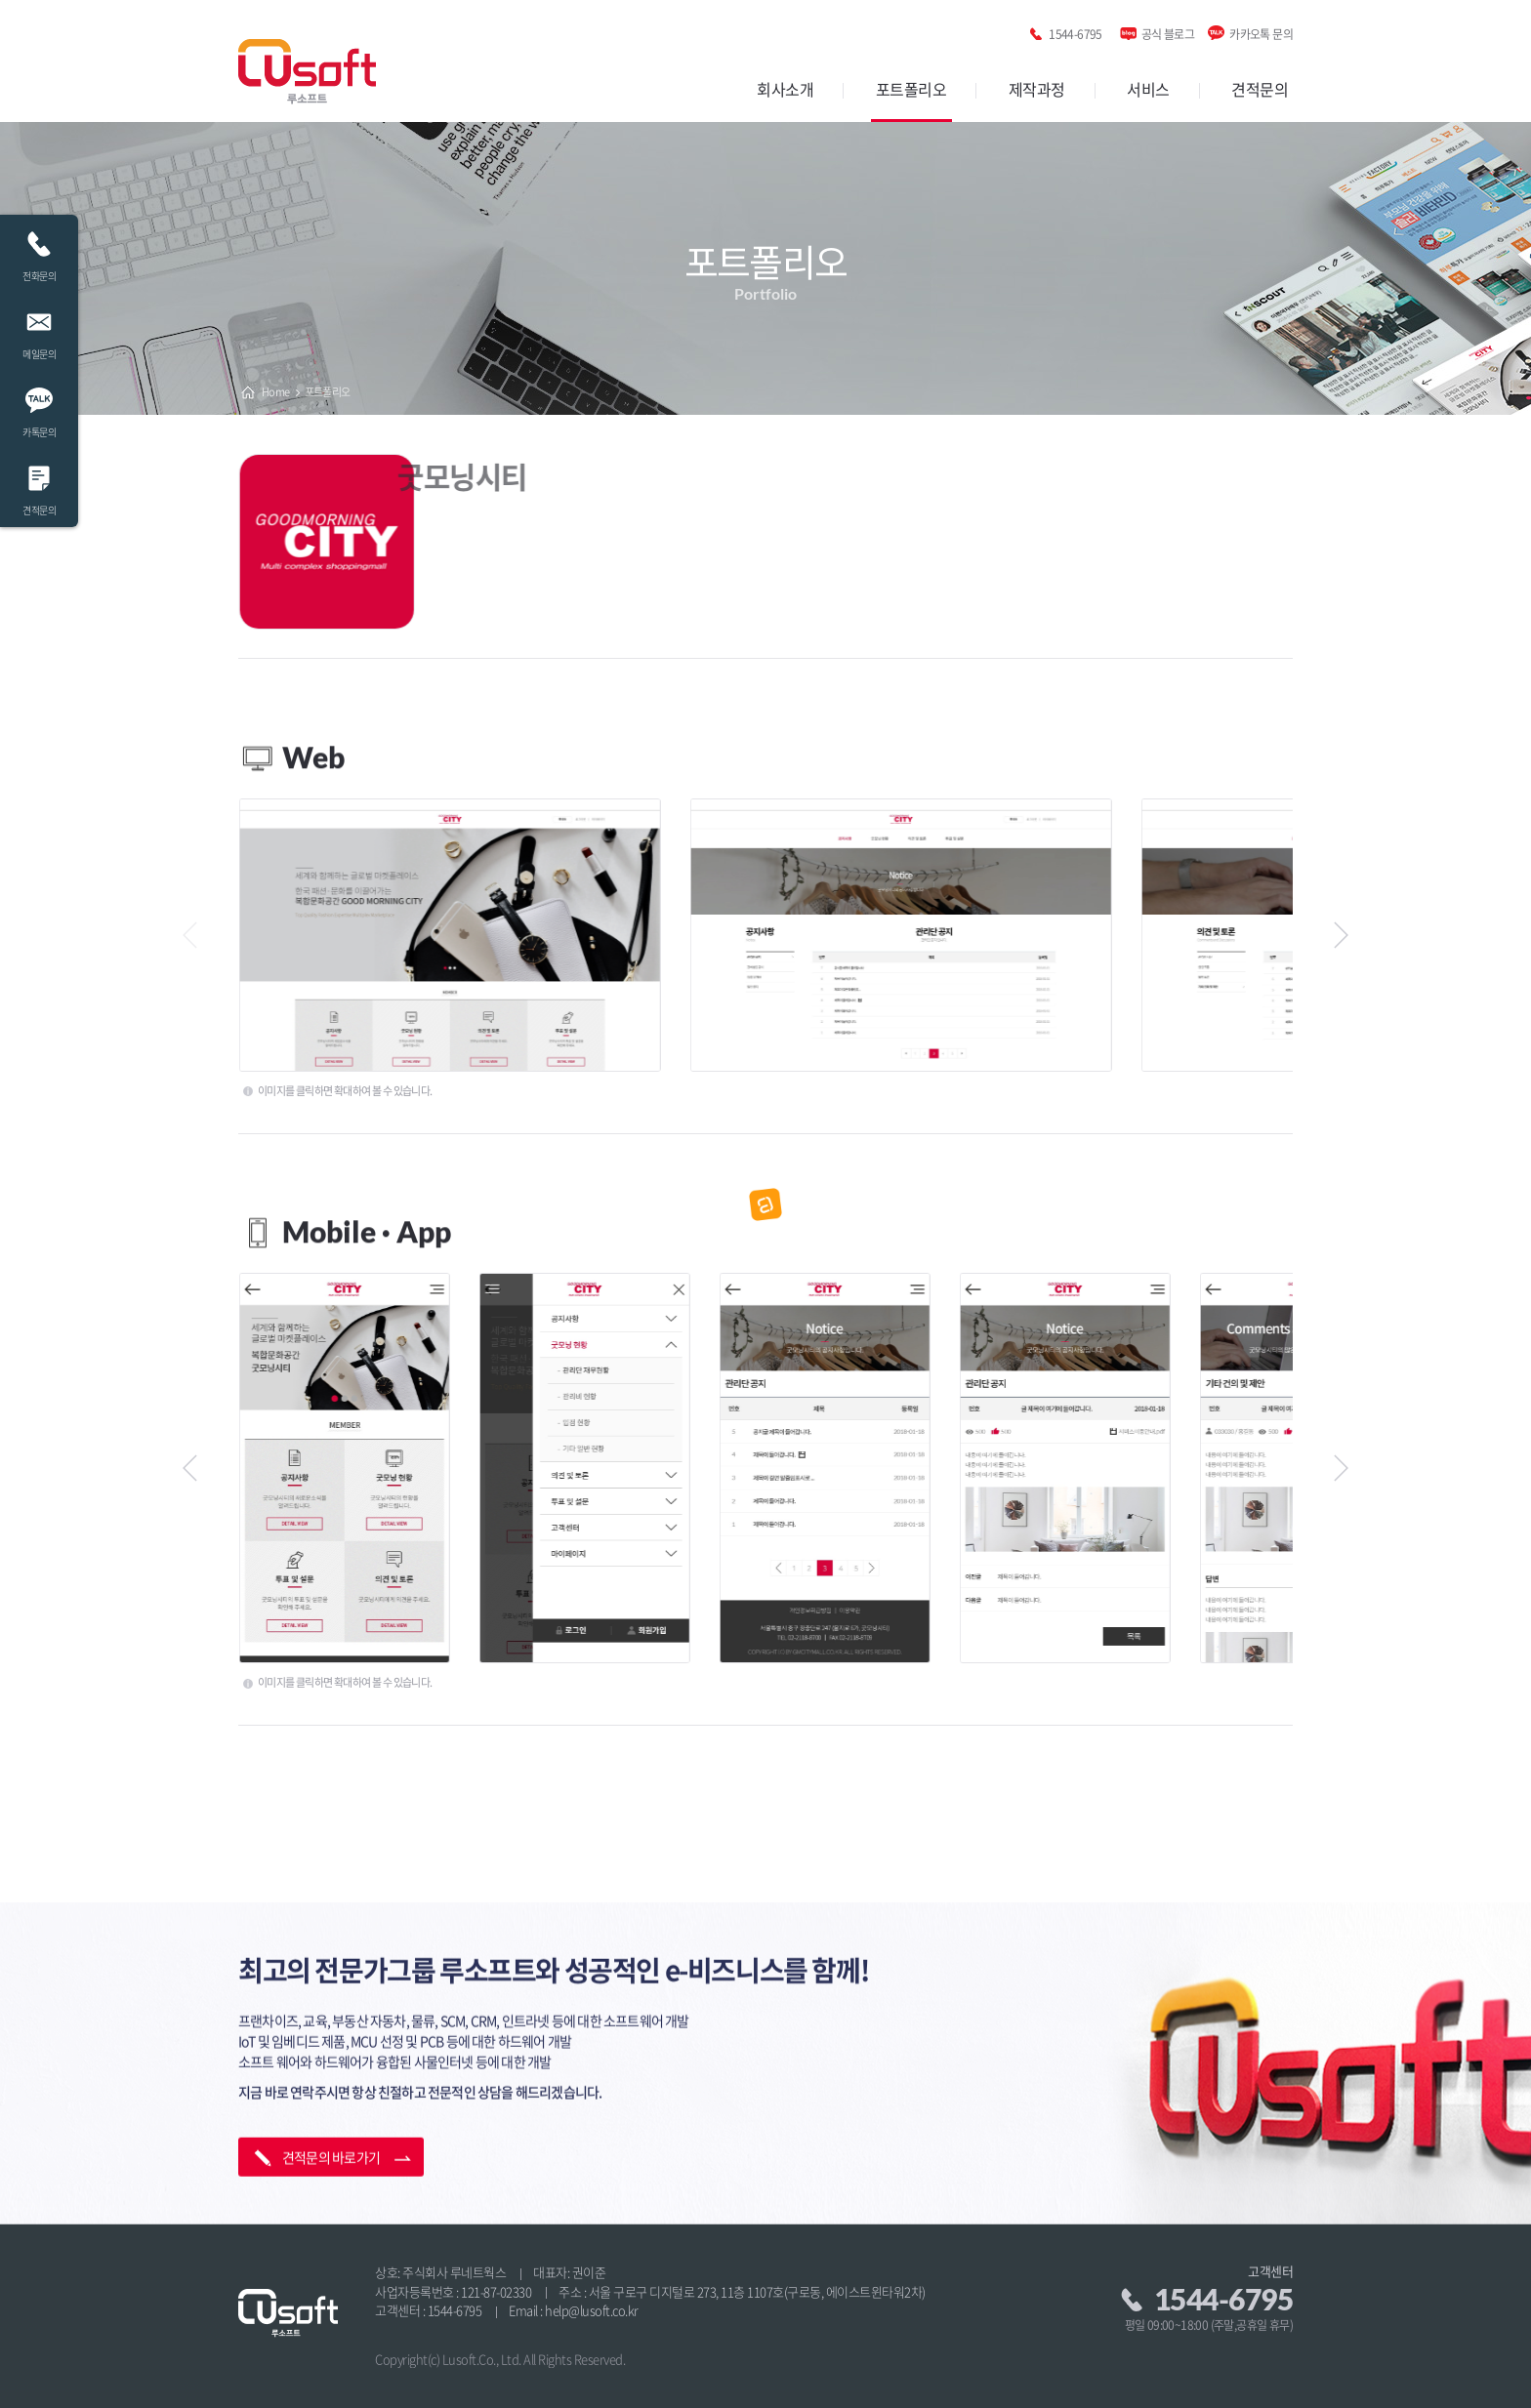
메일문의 (39, 329)
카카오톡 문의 (1261, 30)
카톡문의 (39, 407)
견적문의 (1259, 89)
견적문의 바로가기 (331, 2071)
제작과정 (1037, 89)
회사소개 (785, 89)
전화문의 (39, 251)
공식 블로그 (1167, 30)
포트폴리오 (911, 89)
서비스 (1148, 89)
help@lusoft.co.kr (592, 2310)
